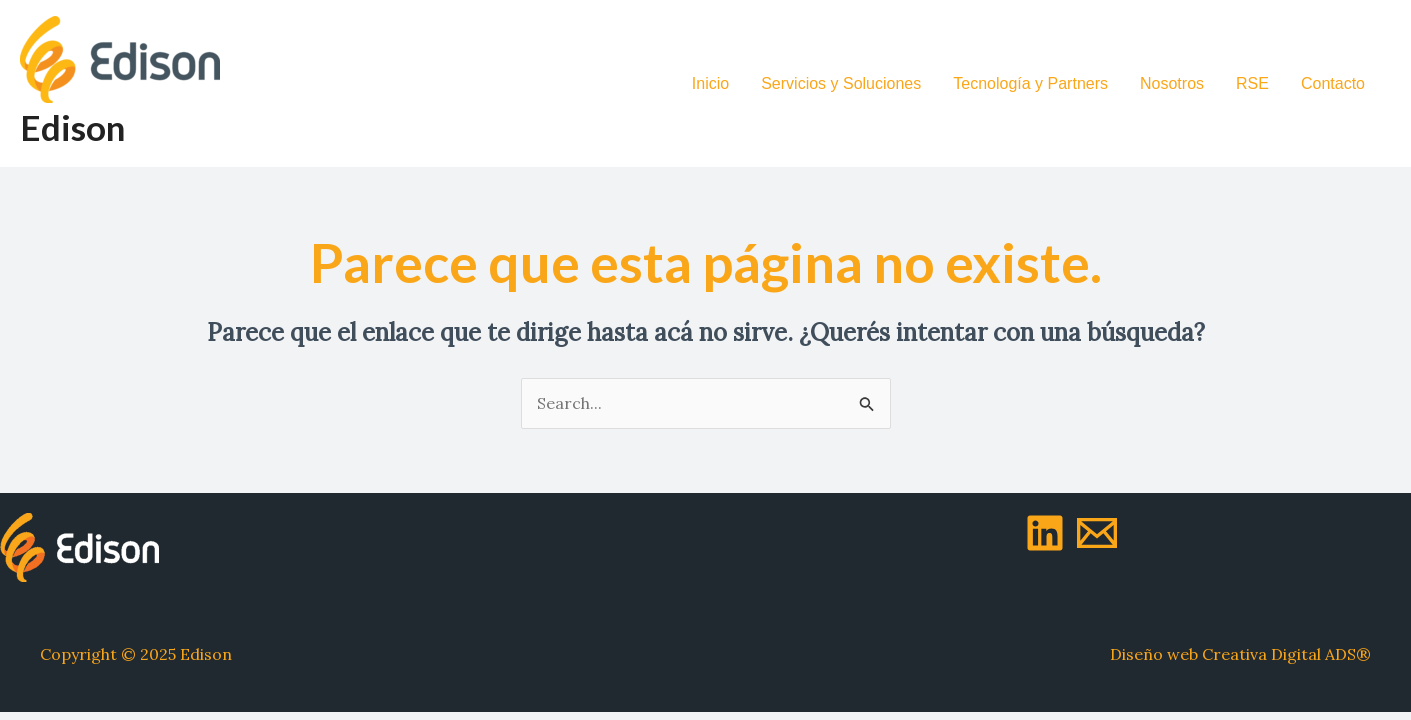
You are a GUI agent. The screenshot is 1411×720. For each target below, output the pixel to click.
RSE (1252, 83)
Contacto (1333, 83)
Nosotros (1172, 83)
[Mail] (1097, 533)
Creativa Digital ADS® (1286, 654)
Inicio (710, 83)
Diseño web (1154, 654)
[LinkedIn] (1045, 533)
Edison (72, 127)
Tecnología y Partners (1030, 83)
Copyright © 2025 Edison (136, 654)
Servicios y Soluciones (841, 83)
